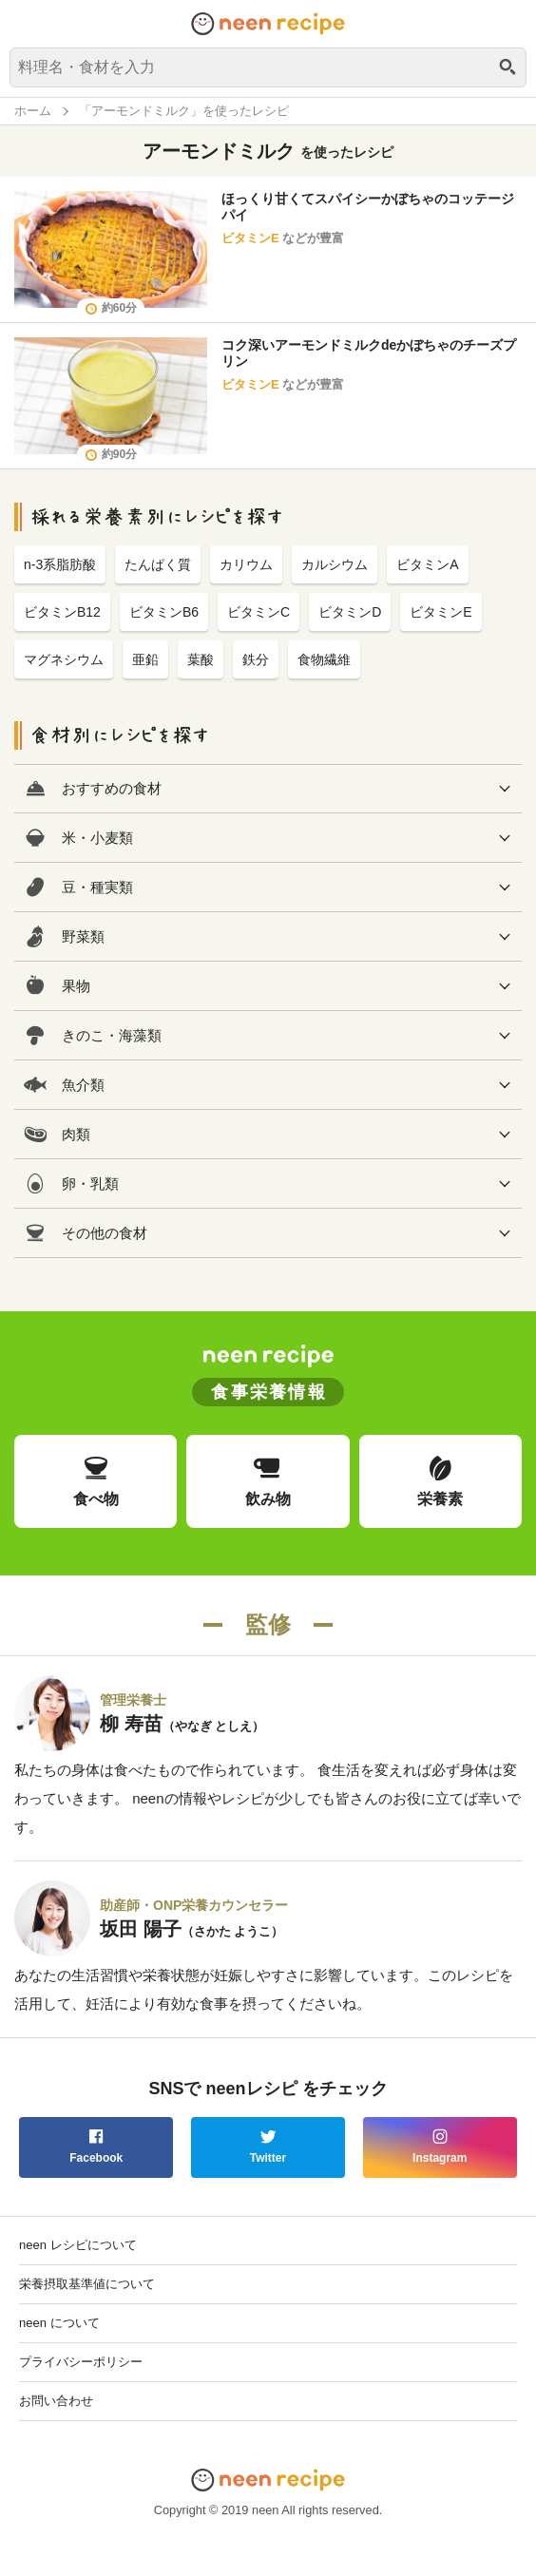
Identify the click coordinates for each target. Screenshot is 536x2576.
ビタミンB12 (62, 612)
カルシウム (334, 564)
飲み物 (268, 1480)
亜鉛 (145, 659)
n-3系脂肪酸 (60, 564)
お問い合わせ (56, 2401)
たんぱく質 (157, 564)
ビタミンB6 (164, 612)
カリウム (246, 564)
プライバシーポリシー (81, 2362)
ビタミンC (258, 612)
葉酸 (200, 659)
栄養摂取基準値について (87, 2284)
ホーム (32, 111)
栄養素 (440, 1480)
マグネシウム (64, 659)
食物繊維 (324, 659)
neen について (59, 2323)
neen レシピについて (78, 2245)
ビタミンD (349, 612)
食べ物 (96, 1480)
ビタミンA (427, 564)
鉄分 (255, 659)
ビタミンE (250, 238)
